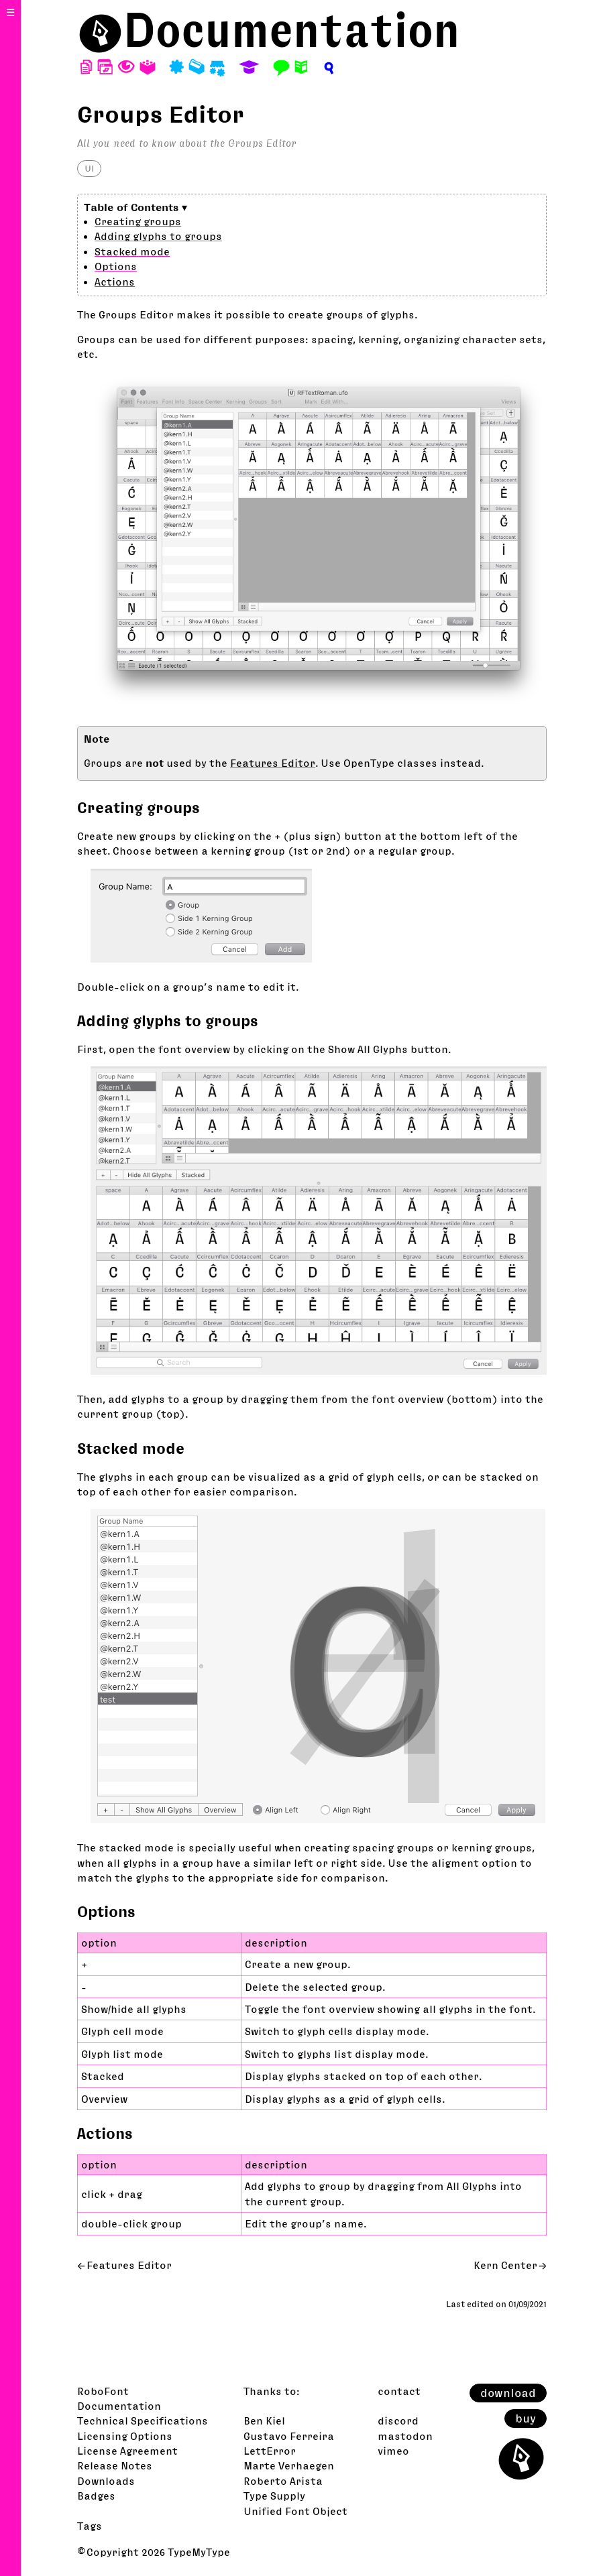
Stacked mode (132, 251)
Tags (89, 2525)
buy (525, 2418)
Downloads (106, 2480)
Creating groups (138, 221)
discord (398, 2420)
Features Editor (272, 762)
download (508, 2393)
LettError (269, 2450)
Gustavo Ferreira (288, 2436)
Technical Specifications (142, 2420)
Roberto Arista (283, 2480)
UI (89, 168)
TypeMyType (199, 2552)
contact (399, 2391)
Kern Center (505, 2265)
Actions (115, 281)
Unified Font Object (295, 2511)
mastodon (405, 2436)
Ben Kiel (264, 2420)
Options (116, 266)
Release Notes (114, 2465)
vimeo (393, 2450)
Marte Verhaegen (288, 2465)
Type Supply (274, 2495)
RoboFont (103, 2391)
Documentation (291, 29)
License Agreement (127, 2450)
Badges (96, 2495)
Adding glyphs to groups (158, 236)
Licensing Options (124, 2436)
